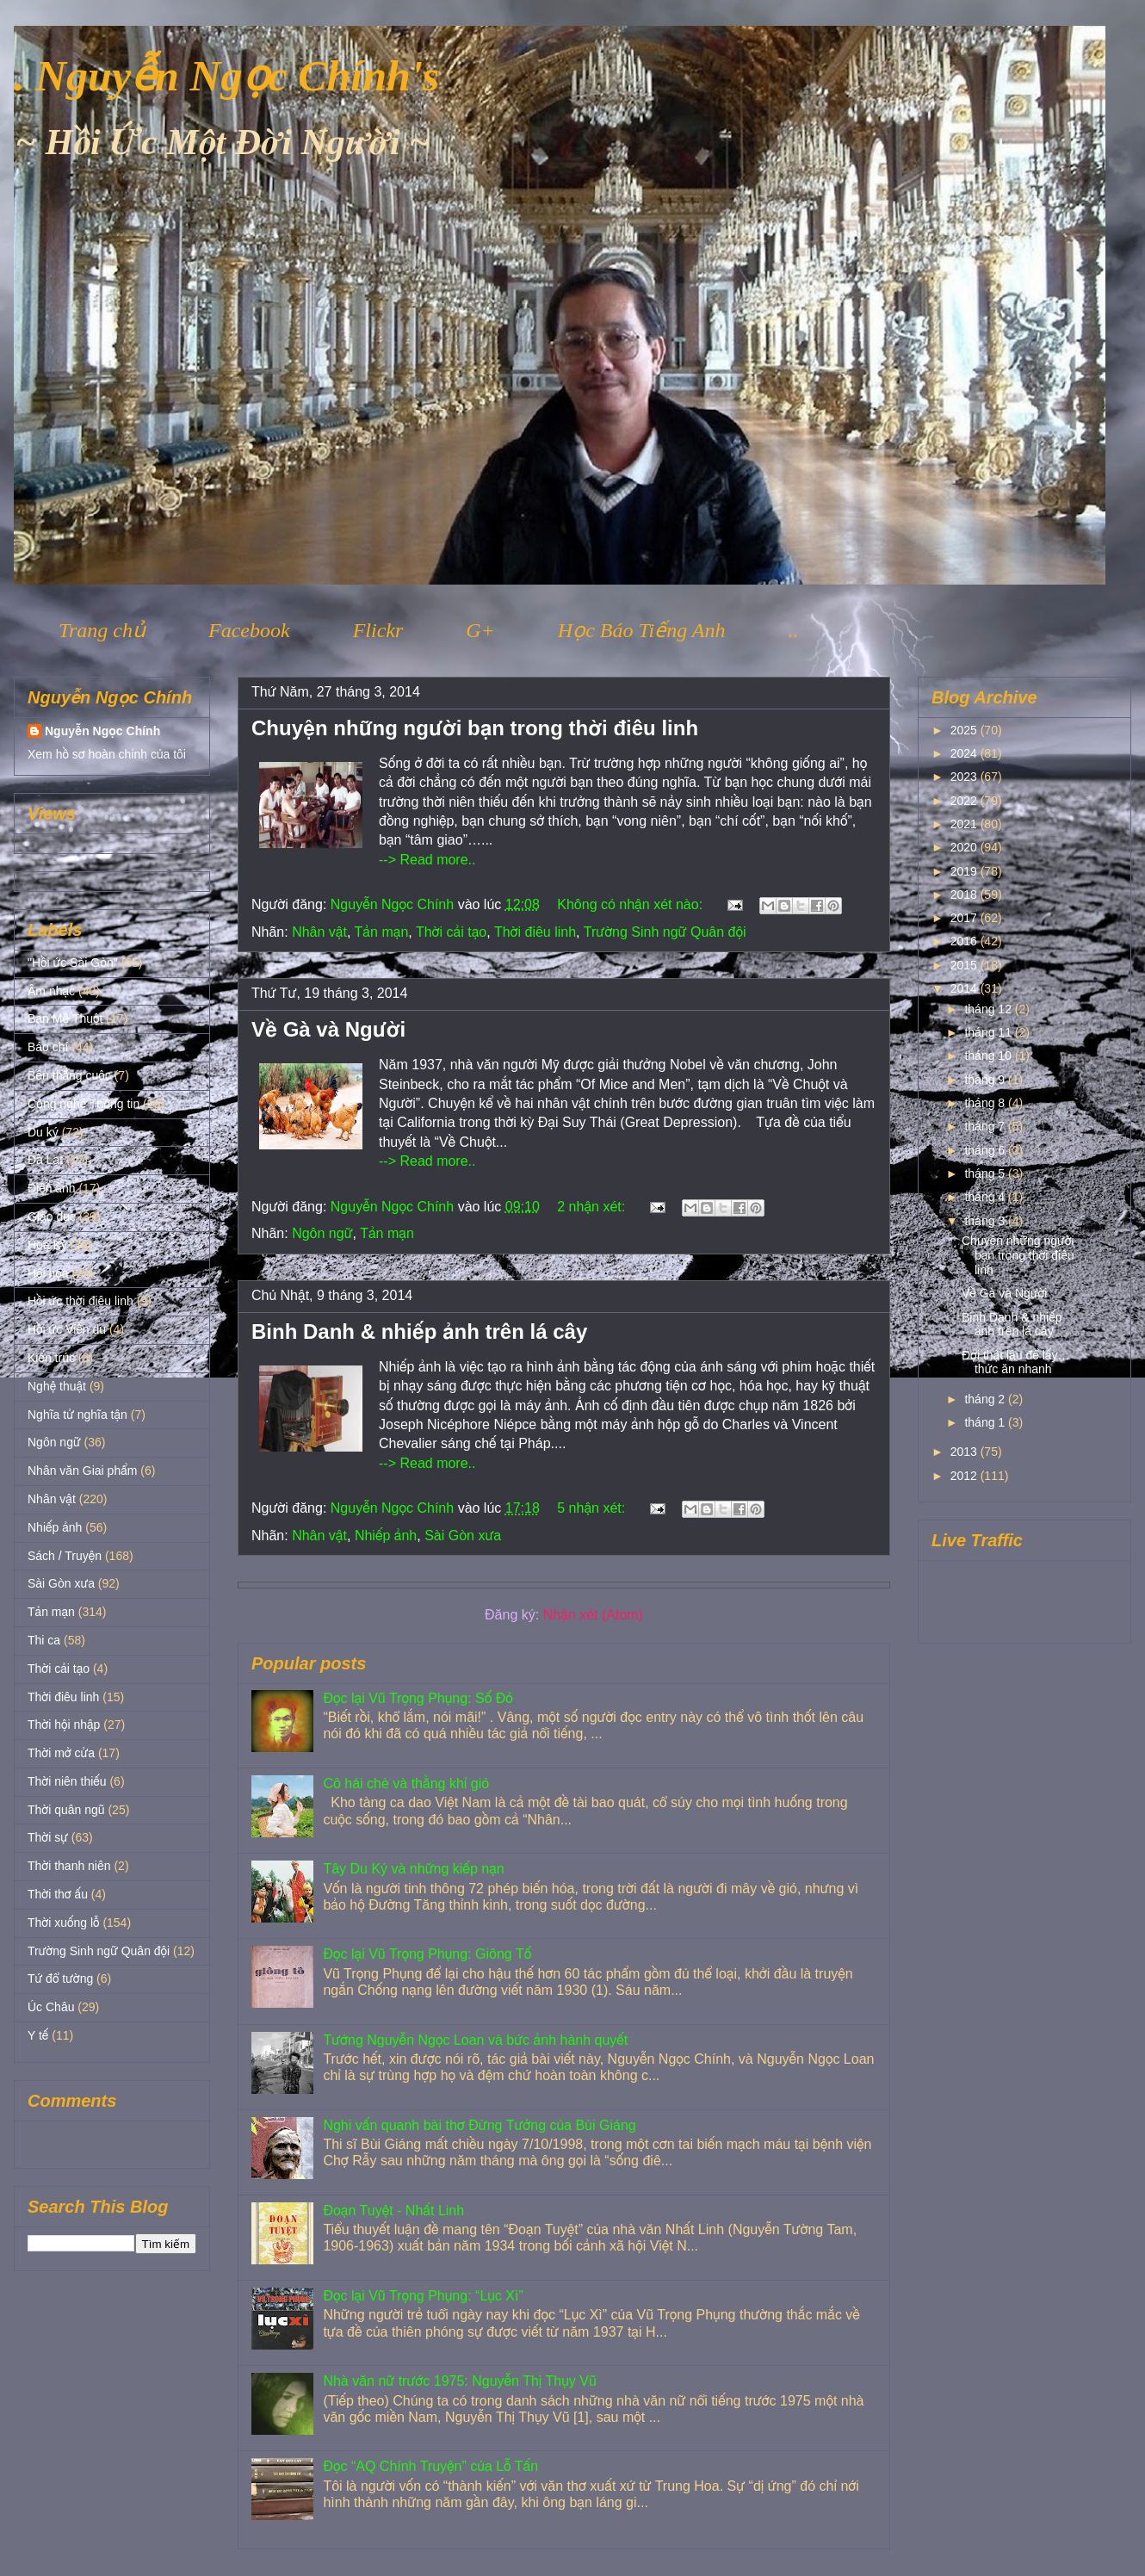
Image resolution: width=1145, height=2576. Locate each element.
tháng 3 (986, 1221)
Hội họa (48, 1273)
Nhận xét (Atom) (593, 1614)
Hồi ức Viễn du (67, 1329)
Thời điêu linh (535, 932)
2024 (965, 753)
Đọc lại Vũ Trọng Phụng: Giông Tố (427, 1954)
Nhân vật (319, 932)
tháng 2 (986, 1399)
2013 (965, 1451)
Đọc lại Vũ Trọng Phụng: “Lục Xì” (423, 2295)
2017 (965, 918)
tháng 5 (986, 1173)
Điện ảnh (52, 1188)
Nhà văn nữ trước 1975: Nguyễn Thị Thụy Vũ (459, 2381)
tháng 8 (986, 1103)
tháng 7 (986, 1126)
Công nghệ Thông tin (83, 1104)
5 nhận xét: (592, 1508)
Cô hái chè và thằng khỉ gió (406, 1783)
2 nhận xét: (592, 1206)
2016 (965, 941)
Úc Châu (51, 2007)
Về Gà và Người (328, 1029)
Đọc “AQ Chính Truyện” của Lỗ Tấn (430, 2466)
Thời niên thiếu (67, 1781)
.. (793, 630)
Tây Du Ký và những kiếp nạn (413, 1868)
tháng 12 (989, 1009)
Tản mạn (382, 932)
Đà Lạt (45, 1160)
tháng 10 (989, 1055)
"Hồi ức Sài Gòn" (73, 962)
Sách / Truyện (65, 1556)
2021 (965, 824)
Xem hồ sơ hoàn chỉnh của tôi (107, 754)
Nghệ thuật (57, 1386)
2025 (965, 730)
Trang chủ (102, 630)
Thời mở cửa (61, 1753)
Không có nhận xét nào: (631, 904)
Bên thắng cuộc (69, 1075)
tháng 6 (986, 1150)
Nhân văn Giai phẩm (82, 1470)
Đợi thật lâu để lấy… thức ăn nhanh (1015, 1362)
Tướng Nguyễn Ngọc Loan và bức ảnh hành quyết (475, 2040)
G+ (480, 630)
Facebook (249, 630)
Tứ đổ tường (60, 1978)
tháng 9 (986, 1080)
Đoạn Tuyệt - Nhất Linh (393, 2210)
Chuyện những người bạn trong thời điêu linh (474, 728)
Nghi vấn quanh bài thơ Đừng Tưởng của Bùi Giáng (479, 2125)
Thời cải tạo (451, 932)
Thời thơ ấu (58, 1894)
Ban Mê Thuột (65, 1018)
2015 (965, 965)
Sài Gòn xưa (462, 1535)
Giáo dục (52, 1216)
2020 (965, 847)
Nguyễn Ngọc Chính (102, 731)
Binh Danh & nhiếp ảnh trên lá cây (419, 1331)
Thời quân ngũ (66, 1810)
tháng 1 (986, 1422)
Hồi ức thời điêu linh (80, 1301)
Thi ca (44, 1640)
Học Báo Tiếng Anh (642, 630)
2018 (965, 894)
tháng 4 (986, 1197)
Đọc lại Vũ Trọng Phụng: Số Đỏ (417, 1698)
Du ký (43, 1132)
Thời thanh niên (69, 1866)
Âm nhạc (51, 991)
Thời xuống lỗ (63, 1922)
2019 (965, 871)
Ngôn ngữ (322, 1233)
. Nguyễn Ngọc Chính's (226, 76)
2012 (965, 1476)
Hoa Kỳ (47, 1245)
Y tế (38, 2035)
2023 (965, 776)
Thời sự (48, 1837)
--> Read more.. (427, 859)
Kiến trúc (51, 1358)
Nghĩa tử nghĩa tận (77, 1414)
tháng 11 (989, 1032)
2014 (965, 988)
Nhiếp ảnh (386, 1535)
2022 (965, 801)
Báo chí (48, 1047)
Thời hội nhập (64, 1724)
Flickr (378, 630)
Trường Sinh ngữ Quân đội (665, 932)
